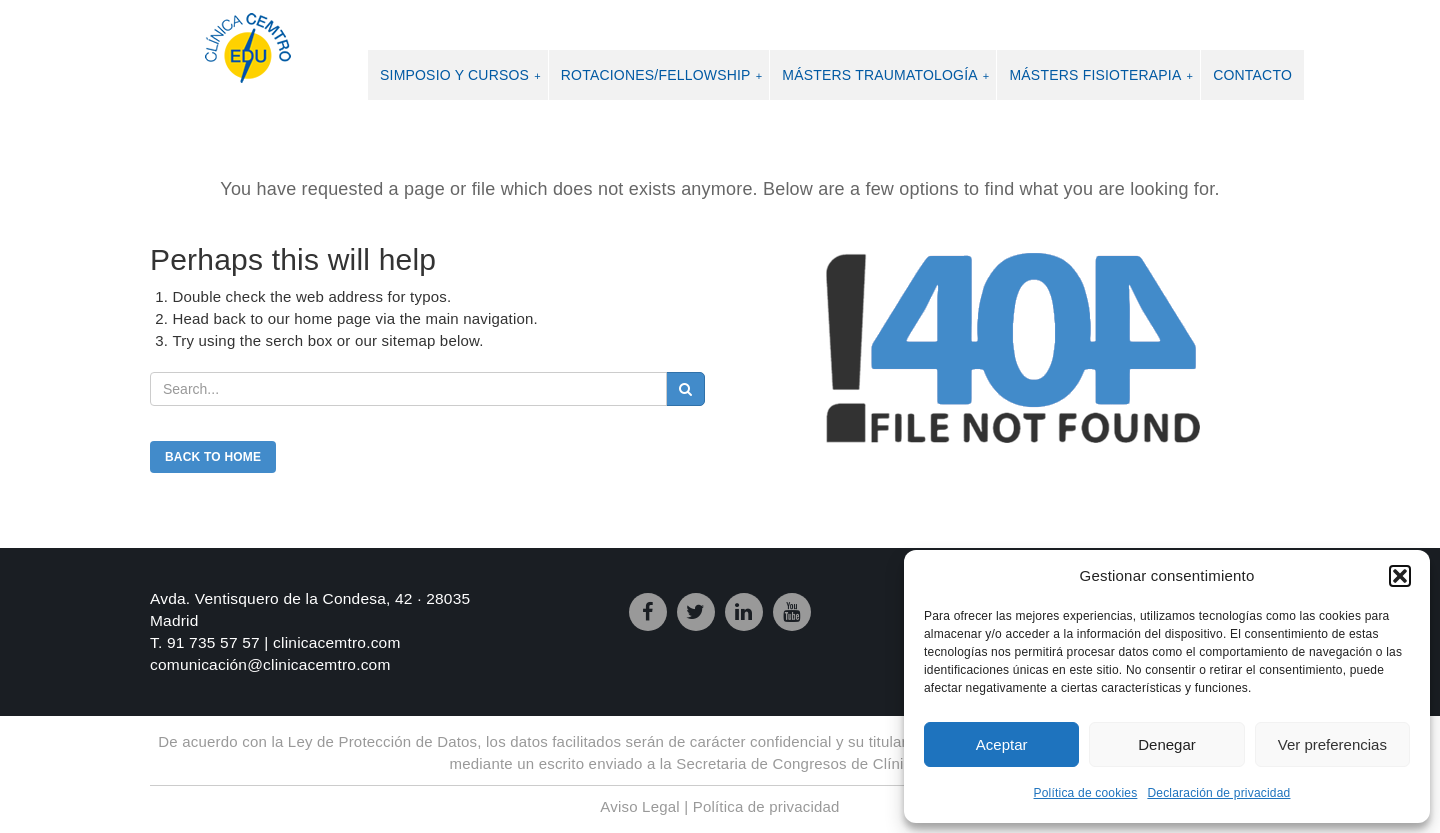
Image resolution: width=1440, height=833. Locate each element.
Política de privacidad (766, 806)
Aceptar (1002, 744)
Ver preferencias (1332, 744)
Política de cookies (1086, 793)
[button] (1400, 576)
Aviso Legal (639, 806)
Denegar (1167, 744)
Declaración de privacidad (1218, 793)
